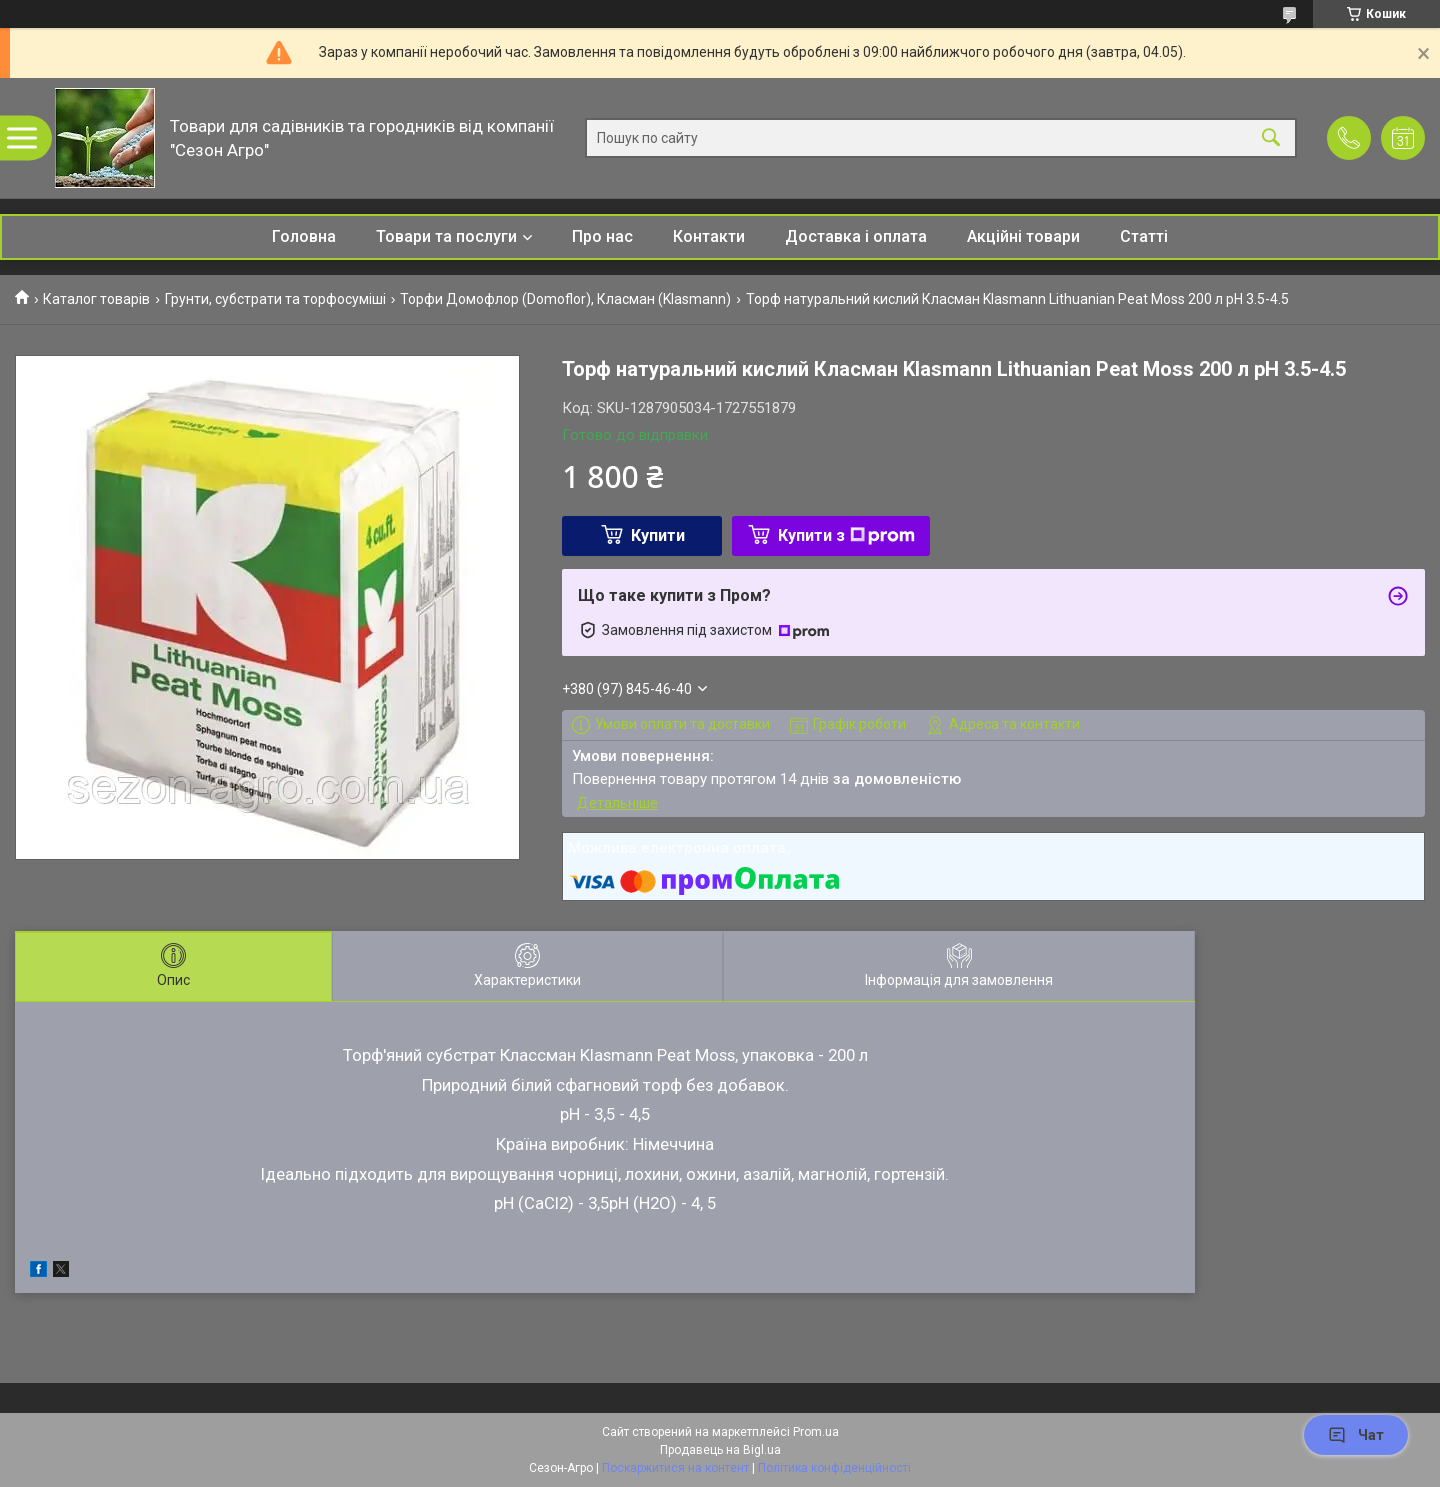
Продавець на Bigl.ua (720, 1450)
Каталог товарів (96, 299)
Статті (1144, 236)
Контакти (709, 236)
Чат (1356, 1435)
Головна (304, 236)
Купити (658, 535)
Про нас (602, 236)
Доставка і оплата (856, 236)
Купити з (846, 535)
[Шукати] (1271, 138)
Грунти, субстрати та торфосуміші (275, 299)
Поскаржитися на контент (675, 1468)
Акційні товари (1023, 236)
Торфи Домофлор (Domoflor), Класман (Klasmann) (565, 299)
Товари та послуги (446, 236)
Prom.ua (816, 1432)
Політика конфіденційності (834, 1468)
